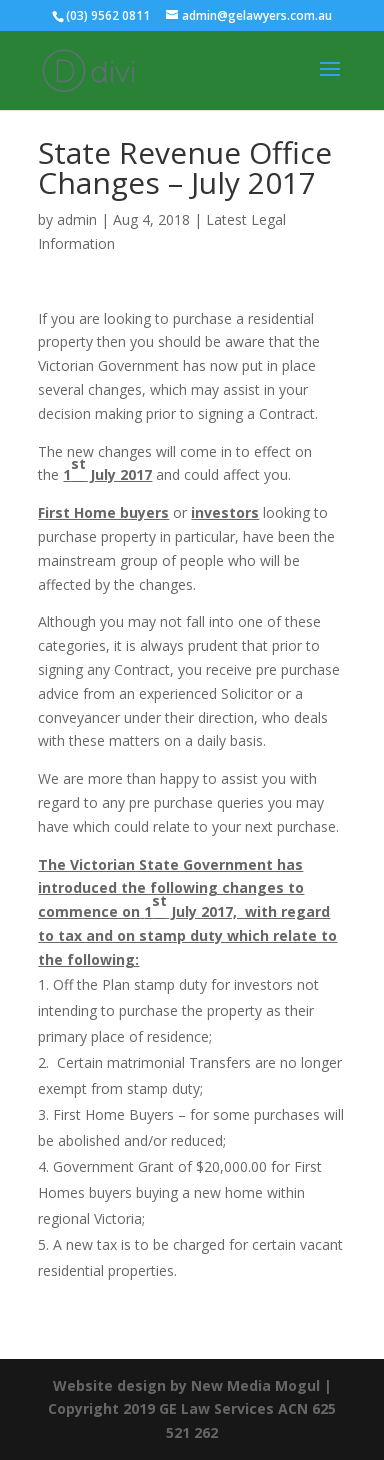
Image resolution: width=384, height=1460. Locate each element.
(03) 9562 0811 (108, 15)
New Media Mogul (255, 1385)
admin (77, 219)
